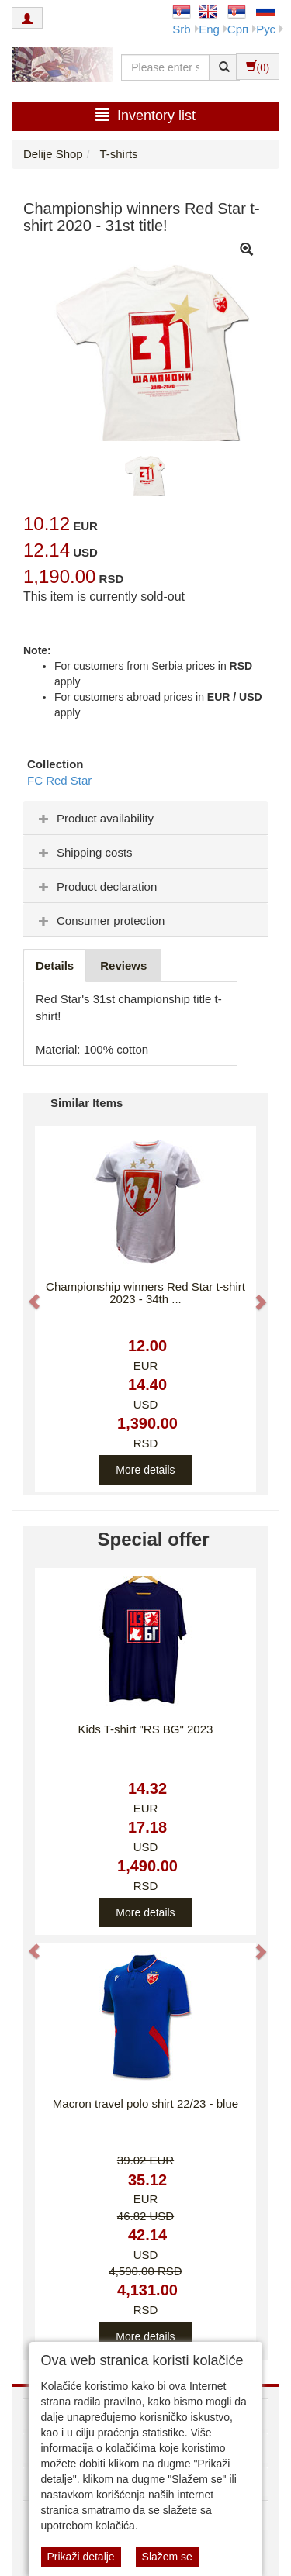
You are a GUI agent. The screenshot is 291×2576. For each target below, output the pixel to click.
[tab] (145, 818)
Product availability (94, 818)
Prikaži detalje (81, 2556)
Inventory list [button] (145, 115)
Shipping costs (84, 852)
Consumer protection (100, 920)
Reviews (123, 965)
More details (145, 1470)
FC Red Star (59, 780)
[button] (26, 1294)
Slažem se (167, 2556)
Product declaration (96, 886)
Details (55, 965)
